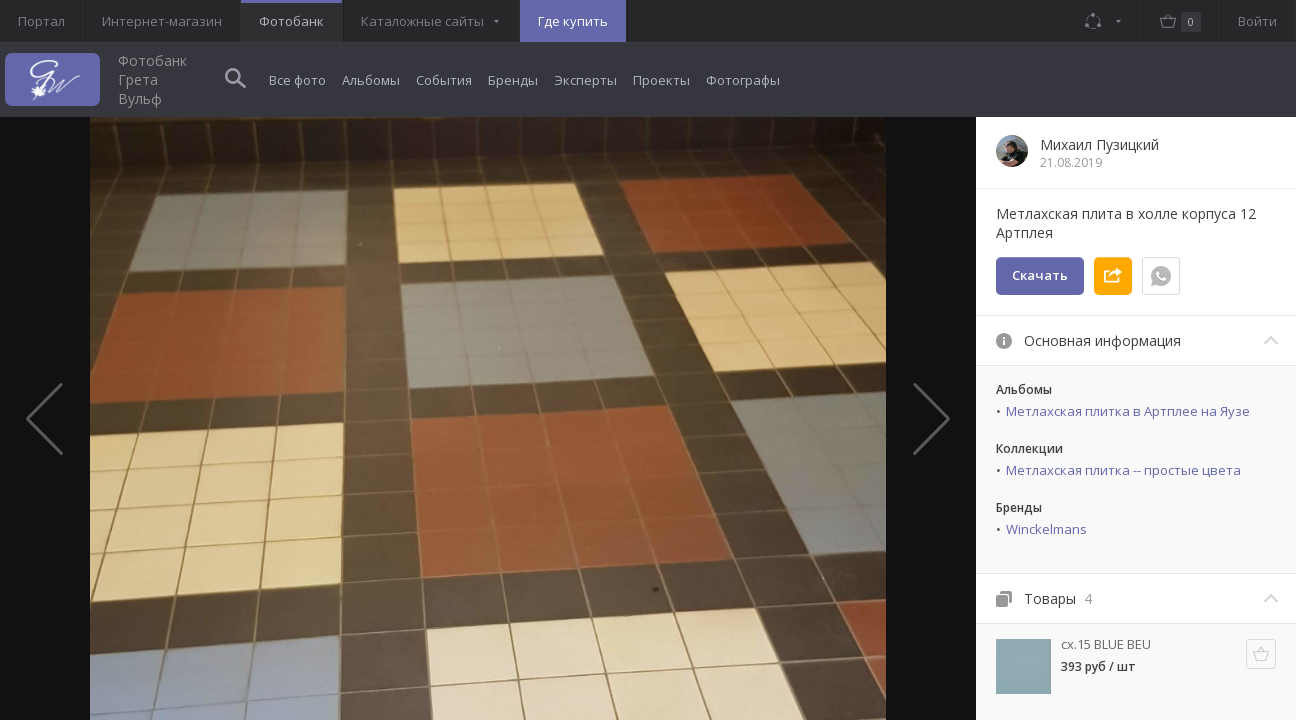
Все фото (297, 80)
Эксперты (585, 80)
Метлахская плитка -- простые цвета (1123, 470)
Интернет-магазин (162, 21)
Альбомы (371, 80)
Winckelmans (1046, 529)
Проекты (661, 80)
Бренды (513, 80)
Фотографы (743, 80)
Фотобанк (291, 21)
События (444, 80)
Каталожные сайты (422, 21)
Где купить (573, 21)
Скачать (1040, 275)
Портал (41, 21)
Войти (1257, 21)
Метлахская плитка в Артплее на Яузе (1128, 411)
